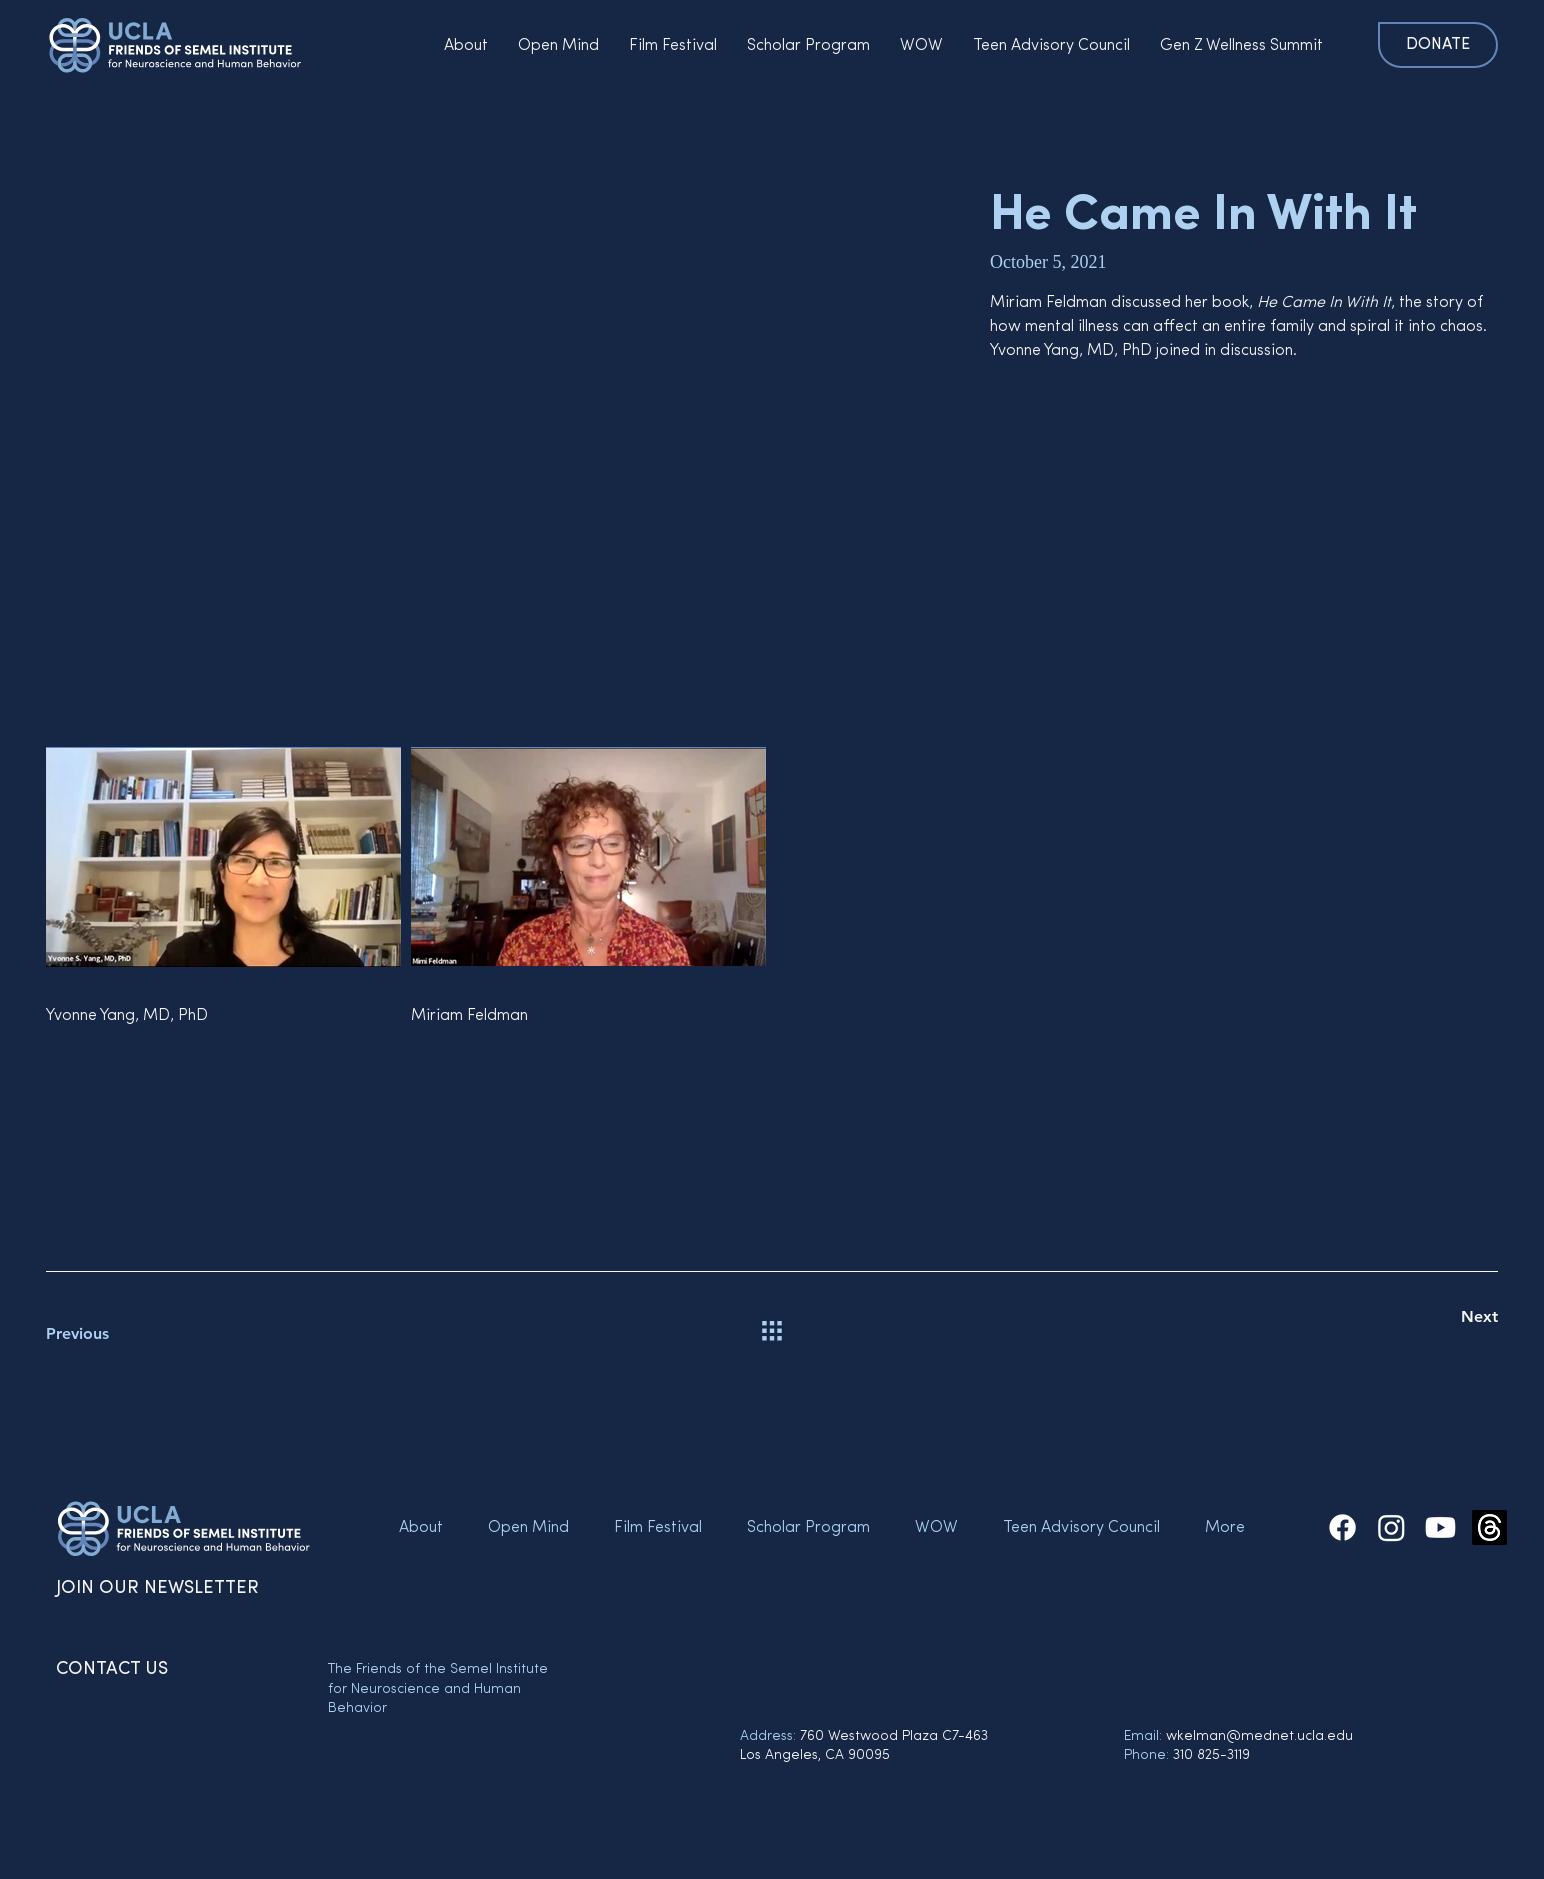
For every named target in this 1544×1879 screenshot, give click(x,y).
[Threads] (1489, 1527)
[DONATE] (1438, 45)
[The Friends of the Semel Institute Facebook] (1342, 1527)
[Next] (1427, 1317)
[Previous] (117, 1334)
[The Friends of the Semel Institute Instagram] (1391, 1527)
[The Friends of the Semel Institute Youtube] (1440, 1527)
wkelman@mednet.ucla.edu (1259, 1736)
